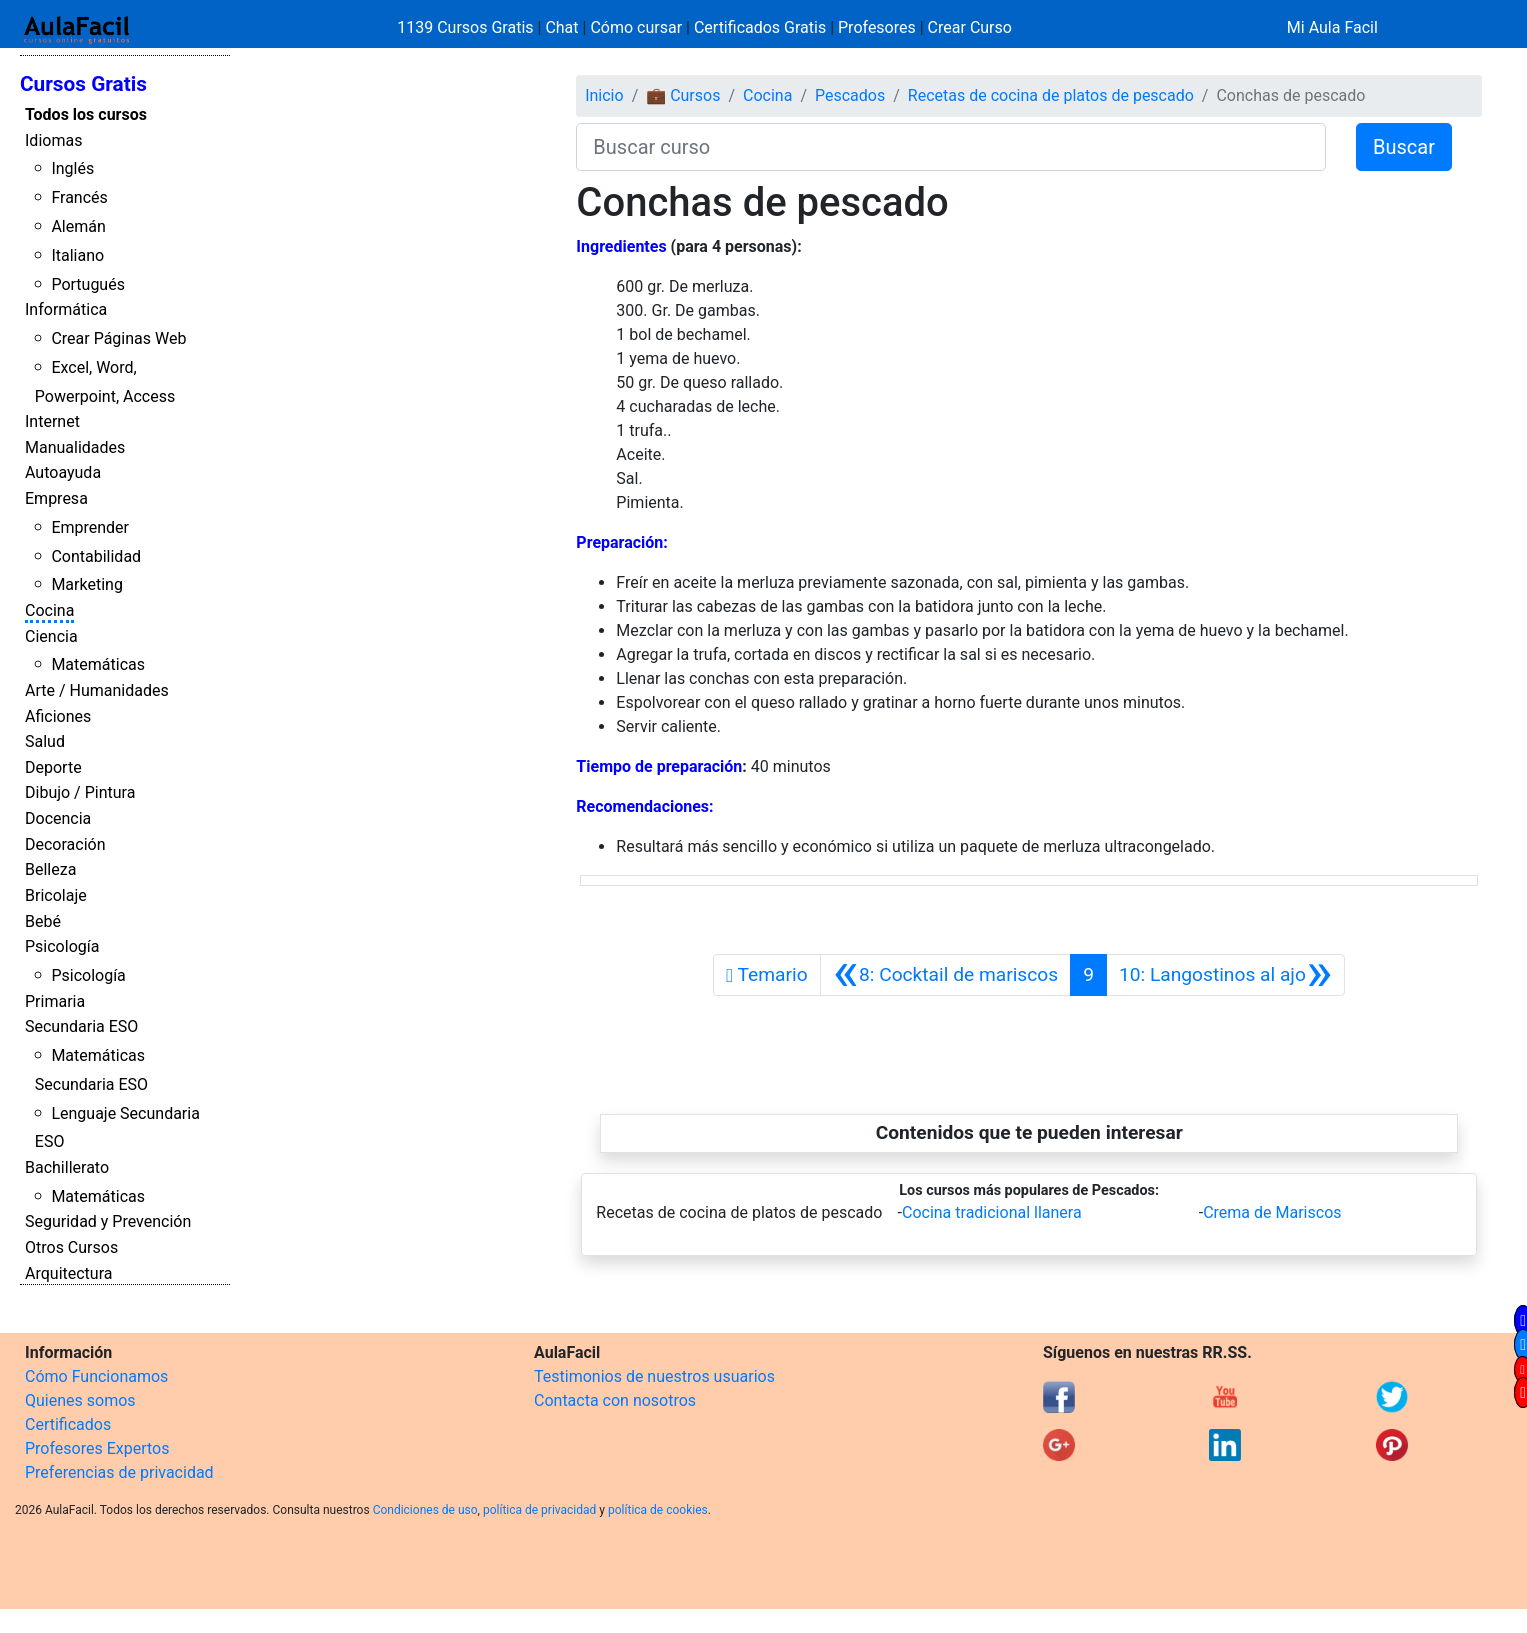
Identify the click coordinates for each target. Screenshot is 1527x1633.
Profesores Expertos (97, 1448)
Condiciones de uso (425, 1510)
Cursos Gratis (83, 84)
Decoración (65, 844)
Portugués (88, 284)
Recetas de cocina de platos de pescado (1051, 95)
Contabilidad (96, 556)
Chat (561, 27)
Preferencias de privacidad (119, 1472)
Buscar (1404, 147)
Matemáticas (98, 664)
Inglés (72, 168)
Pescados (850, 95)
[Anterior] (945, 975)
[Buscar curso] (951, 147)
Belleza (50, 869)
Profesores (877, 27)
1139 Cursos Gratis (467, 27)
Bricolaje (56, 895)
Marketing (86, 584)
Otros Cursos (71, 1247)
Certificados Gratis (760, 27)
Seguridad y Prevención (108, 1221)
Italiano (77, 255)
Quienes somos (80, 1400)
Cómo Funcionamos (96, 1376)
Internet (52, 421)
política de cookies (658, 1510)
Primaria (55, 1001)
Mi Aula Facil (1332, 27)
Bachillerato (67, 1167)
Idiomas (53, 140)
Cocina (49, 610)
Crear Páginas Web (118, 338)
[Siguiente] (1225, 975)
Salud (45, 741)
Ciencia (51, 636)
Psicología (62, 946)
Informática (66, 309)
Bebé (43, 921)
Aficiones (58, 716)
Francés (79, 197)
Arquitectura (68, 1273)
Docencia (58, 818)
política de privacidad (539, 1510)
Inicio (604, 95)
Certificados (68, 1424)
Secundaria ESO (81, 1026)
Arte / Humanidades (97, 690)
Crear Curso (970, 27)
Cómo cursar (636, 27)
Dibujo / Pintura (80, 792)
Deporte (53, 767)
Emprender (90, 527)
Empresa (56, 498)
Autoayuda (63, 472)
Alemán (78, 226)
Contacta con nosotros (615, 1400)
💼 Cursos (683, 95)
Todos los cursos (86, 114)
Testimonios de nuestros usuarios (654, 1376)
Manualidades (75, 447)
